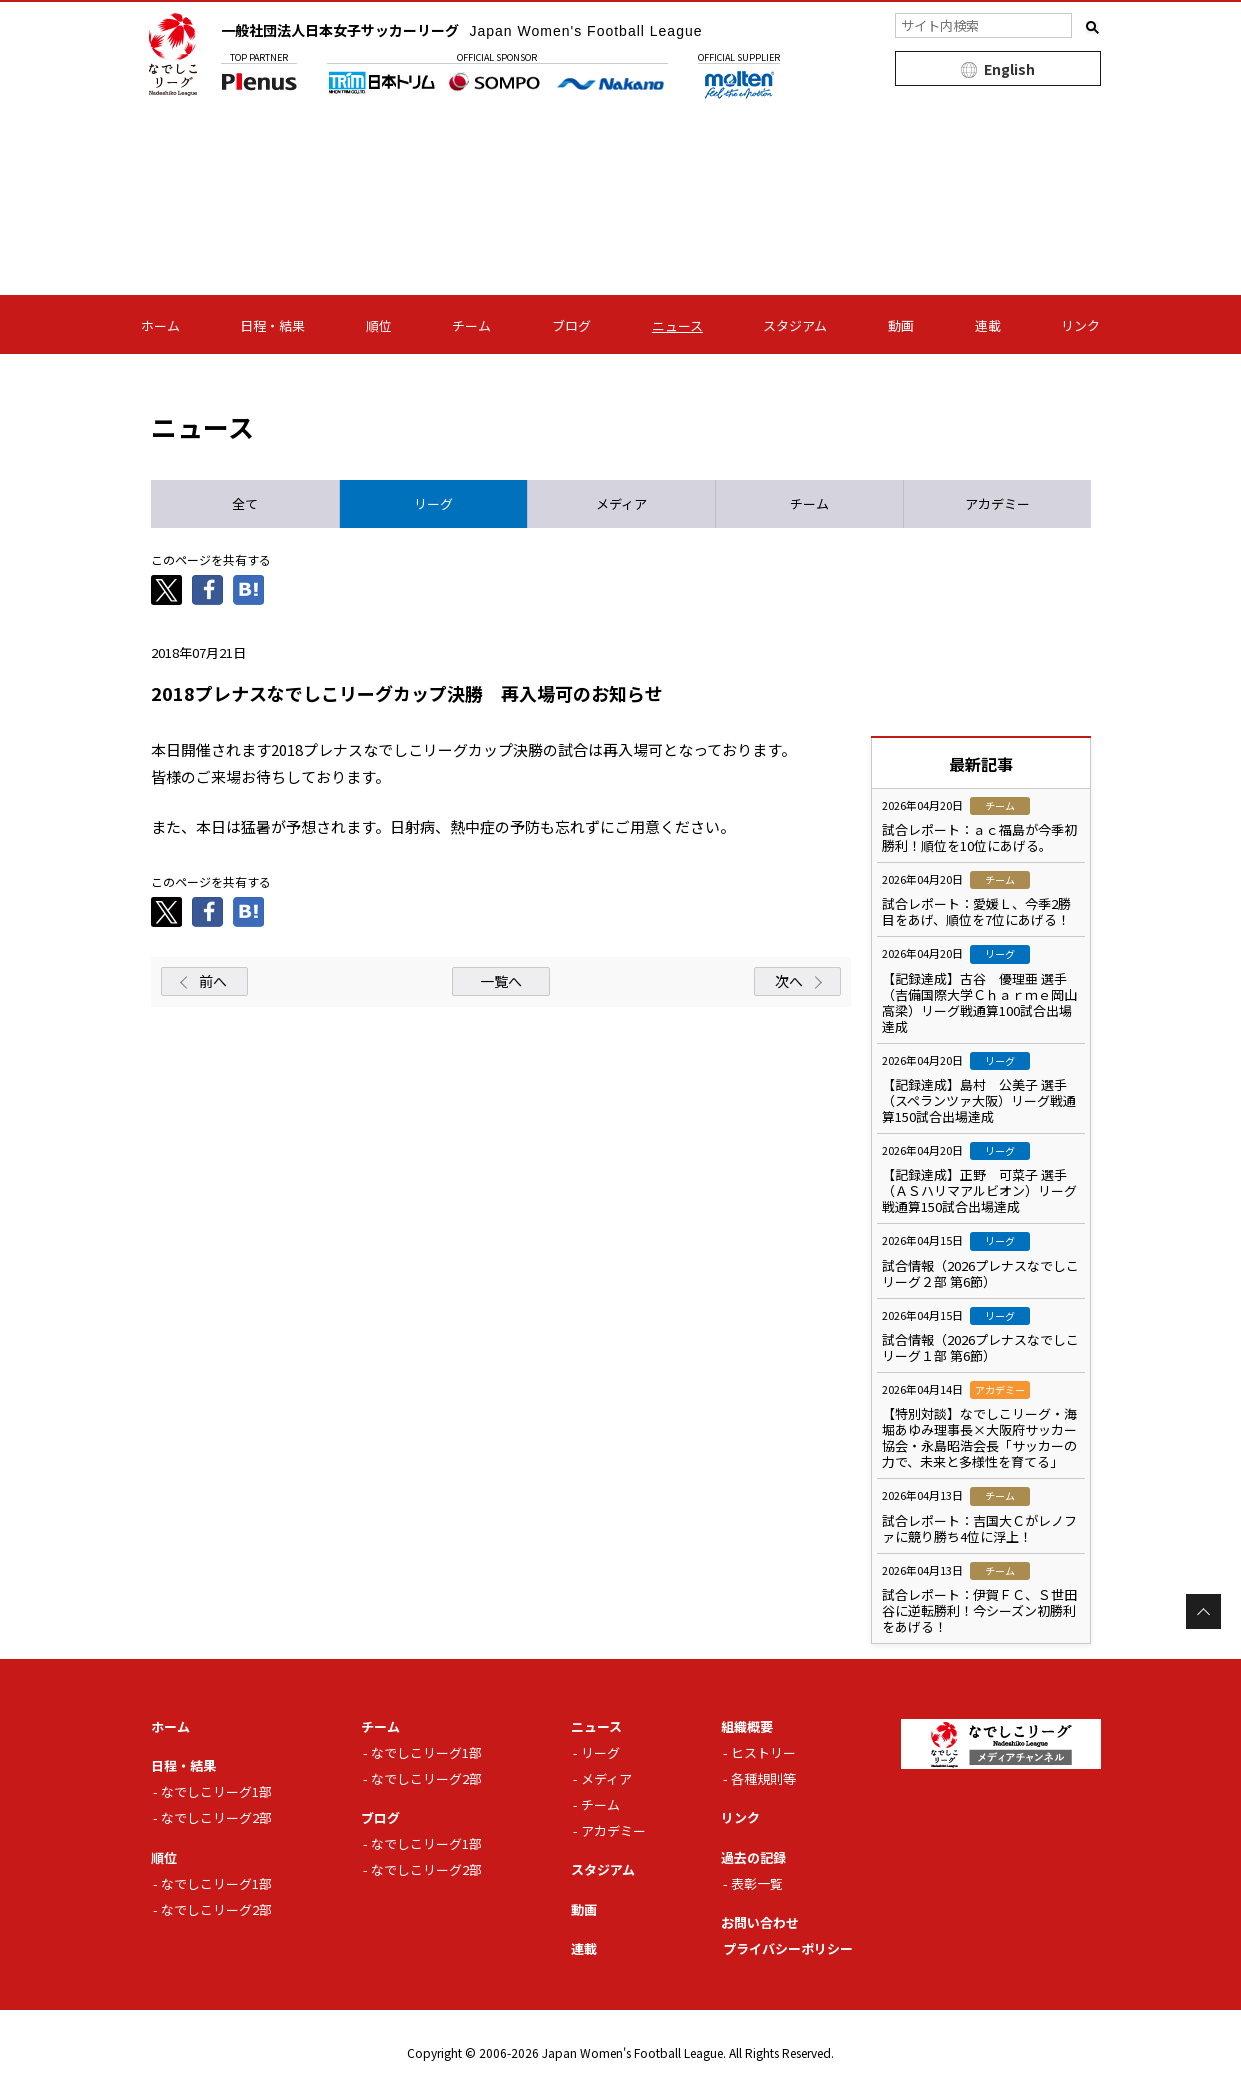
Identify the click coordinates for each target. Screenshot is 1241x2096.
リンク (1080, 325)
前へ (213, 981)
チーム (471, 325)
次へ (789, 981)
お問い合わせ (760, 1922)
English (1009, 69)
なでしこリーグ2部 (216, 1817)
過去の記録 (753, 1857)
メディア (606, 1778)
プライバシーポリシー (788, 1948)
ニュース (677, 325)
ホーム (160, 325)
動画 (901, 325)
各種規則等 (763, 1778)
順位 (379, 325)
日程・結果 (272, 325)
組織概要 (747, 1726)
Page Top (1203, 1611)
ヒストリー (763, 1752)
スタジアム (795, 325)
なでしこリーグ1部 (216, 1791)
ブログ (571, 325)
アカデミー (613, 1830)
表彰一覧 (757, 1883)
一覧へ (501, 981)
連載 (988, 325)
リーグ (600, 1752)
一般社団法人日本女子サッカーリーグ (462, 30)
